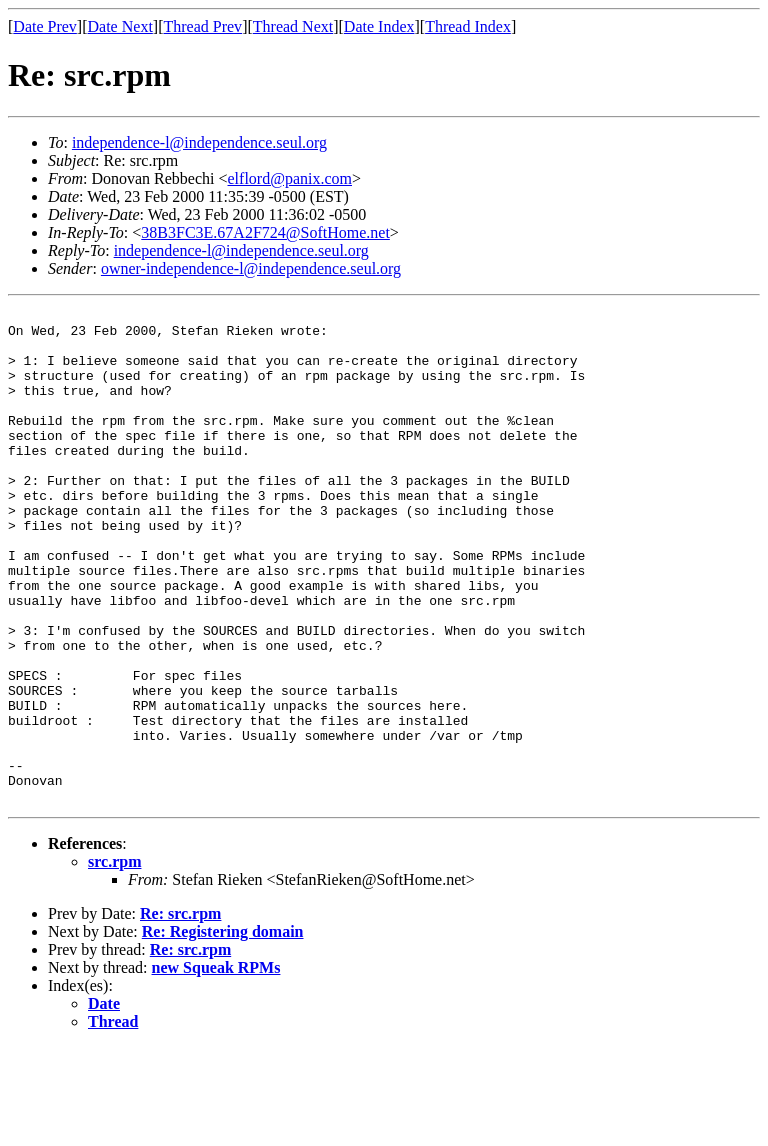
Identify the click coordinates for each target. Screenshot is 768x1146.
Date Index (379, 26)
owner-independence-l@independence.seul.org (251, 268)
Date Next (120, 26)
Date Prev (45, 26)
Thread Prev (202, 26)
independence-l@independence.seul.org (199, 142)
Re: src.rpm (180, 1012)
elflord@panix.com (290, 178)
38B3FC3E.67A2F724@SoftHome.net (265, 232)
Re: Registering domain (223, 1030)
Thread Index (468, 26)
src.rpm (114, 960)
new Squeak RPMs (216, 1066)
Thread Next (293, 26)
